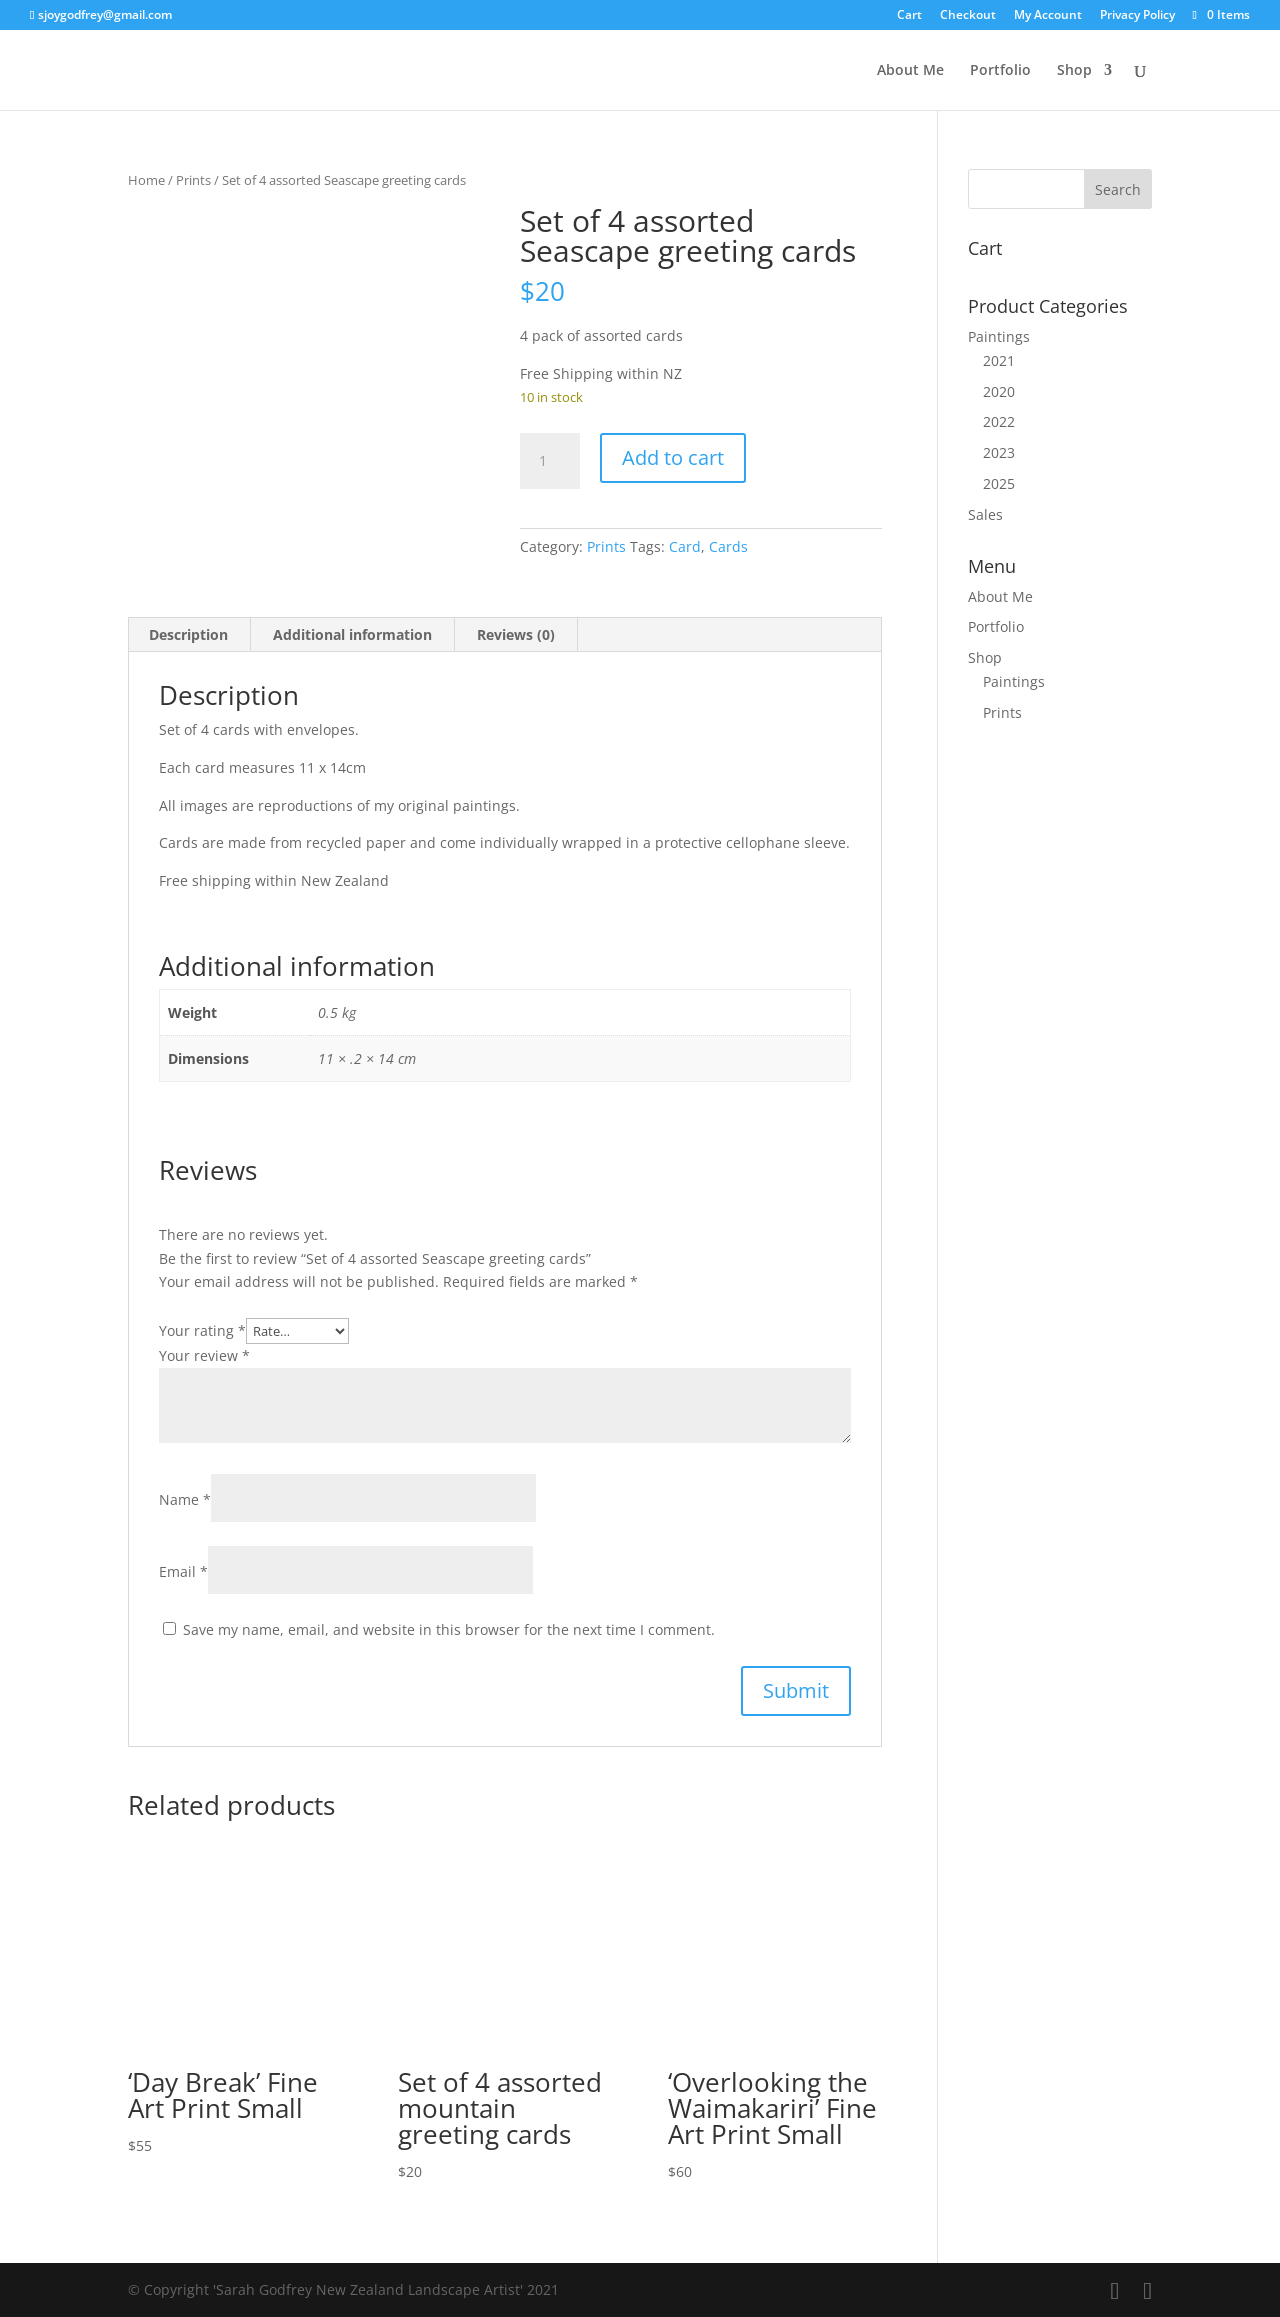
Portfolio (1000, 71)
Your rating (202, 1330)
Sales (985, 514)
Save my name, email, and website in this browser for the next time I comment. (449, 1629)
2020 (999, 391)
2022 (999, 421)
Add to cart (673, 457)
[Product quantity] (550, 461)
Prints (193, 180)
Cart (909, 16)
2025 (999, 483)
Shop (1074, 71)
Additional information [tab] (352, 634)
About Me (910, 71)
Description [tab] (188, 634)
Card (685, 546)
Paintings (999, 336)
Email (183, 1571)
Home (146, 180)
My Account (1048, 16)
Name (185, 1499)
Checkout (968, 16)
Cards (728, 546)
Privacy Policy (1137, 16)
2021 (999, 360)
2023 (999, 452)
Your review (204, 1355)
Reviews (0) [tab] (516, 634)
